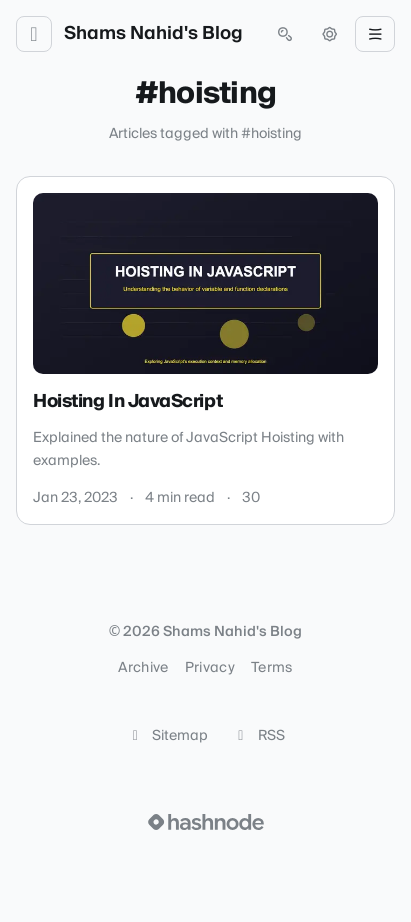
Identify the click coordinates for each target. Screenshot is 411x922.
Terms (272, 668)
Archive (143, 668)
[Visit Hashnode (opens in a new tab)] (206, 822)
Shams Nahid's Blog (153, 34)
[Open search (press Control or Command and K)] (285, 34)
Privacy (210, 668)
